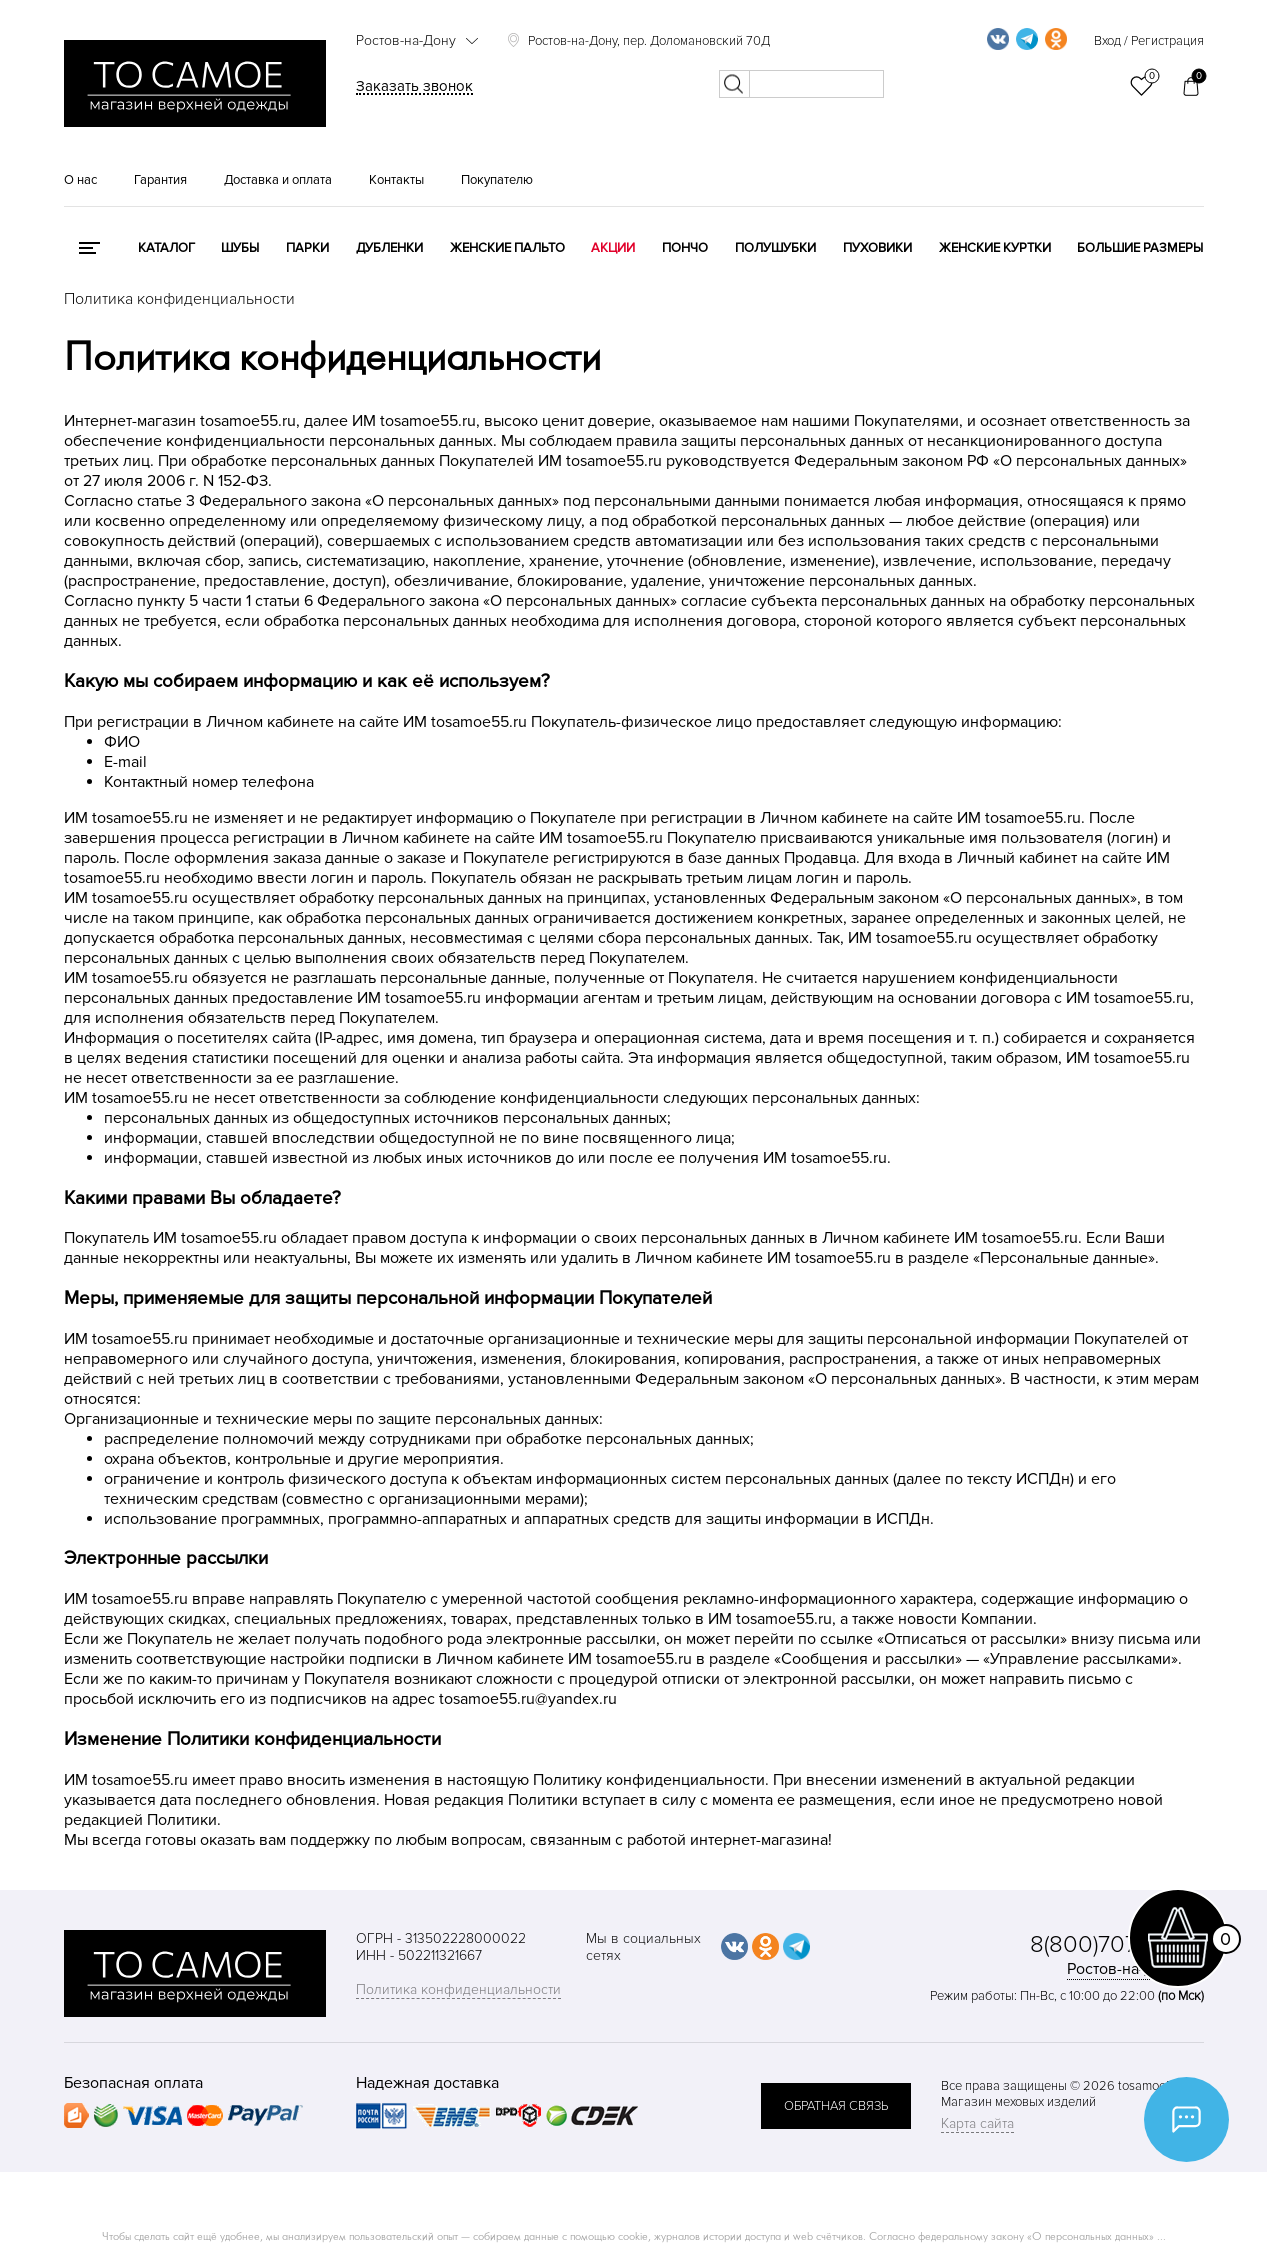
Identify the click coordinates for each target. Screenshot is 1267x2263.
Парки (307, 248)
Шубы (240, 248)
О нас (80, 180)
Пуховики (877, 248)
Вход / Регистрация (1149, 41)
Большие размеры (1140, 248)
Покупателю (497, 180)
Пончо (685, 248)
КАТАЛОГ (166, 248)
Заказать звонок (414, 86)
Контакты (396, 180)
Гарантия (160, 180)
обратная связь (836, 2106)
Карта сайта (977, 2123)
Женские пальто (507, 248)
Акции (613, 248)
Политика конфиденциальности (458, 1989)
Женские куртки (995, 248)
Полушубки (775, 248)
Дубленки (389, 248)
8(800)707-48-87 (1117, 1944)
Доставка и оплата (278, 180)
